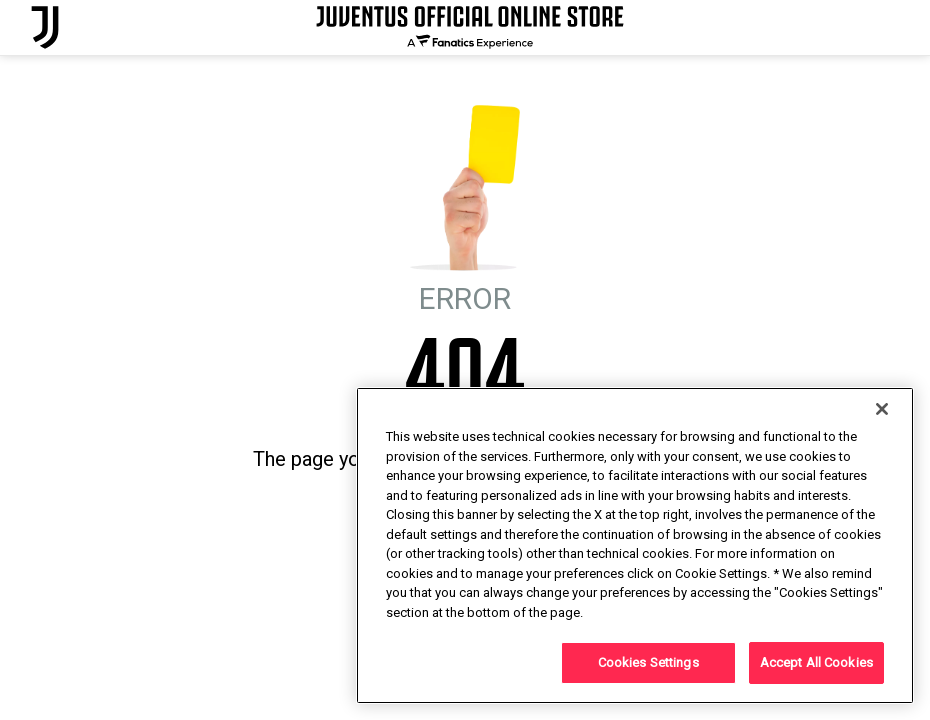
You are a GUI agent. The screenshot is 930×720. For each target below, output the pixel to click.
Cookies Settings (648, 662)
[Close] (882, 409)
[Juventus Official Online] (45, 27)
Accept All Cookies (816, 662)
